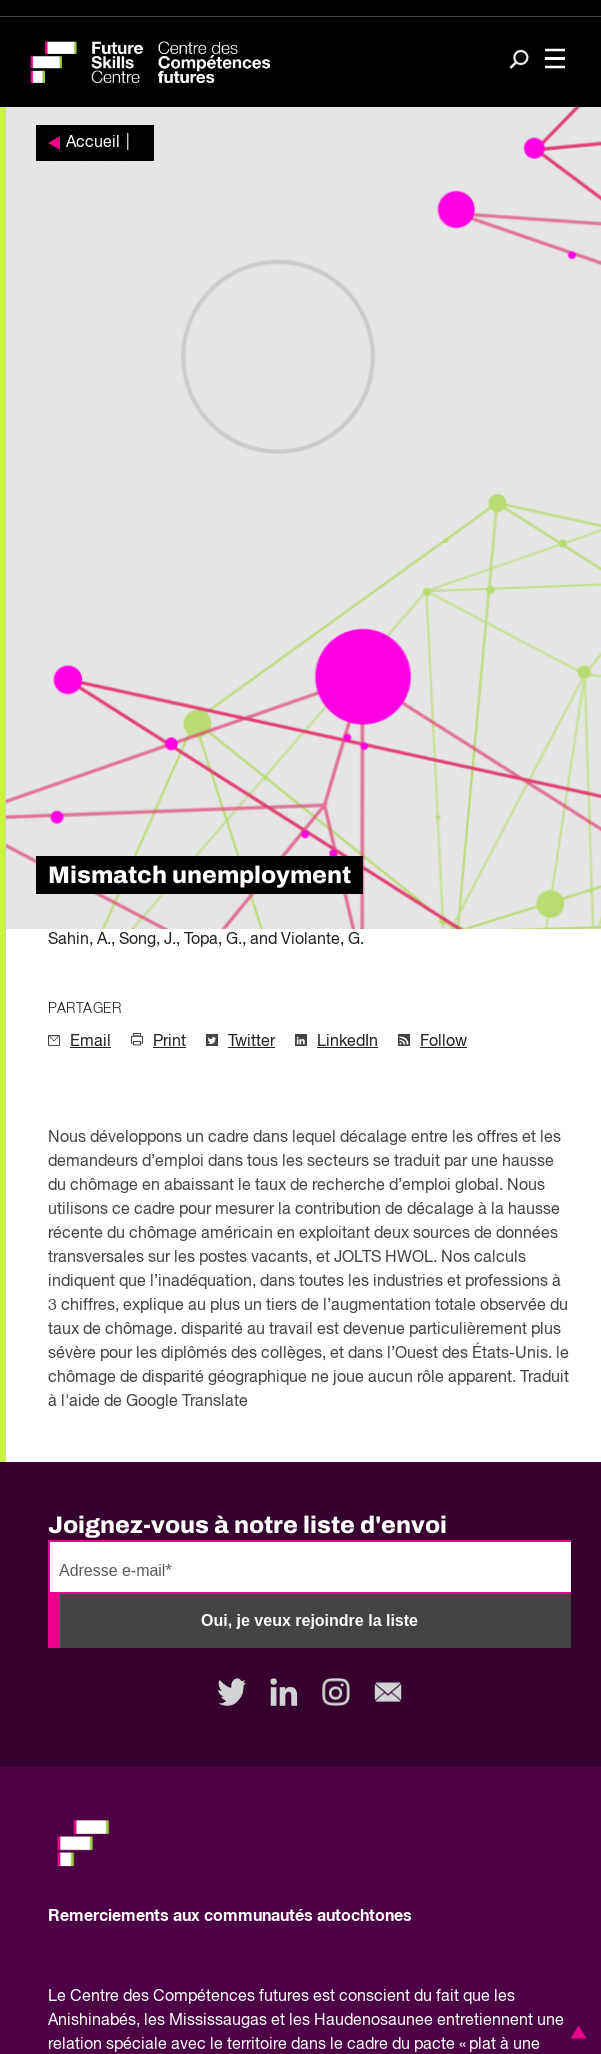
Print (169, 1042)
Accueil (93, 143)
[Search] (519, 61)
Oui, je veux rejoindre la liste (309, 1620)
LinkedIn (347, 1042)
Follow (443, 1042)
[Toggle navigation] (555, 60)
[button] (575, 2032)
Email (90, 1042)
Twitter (251, 1042)
